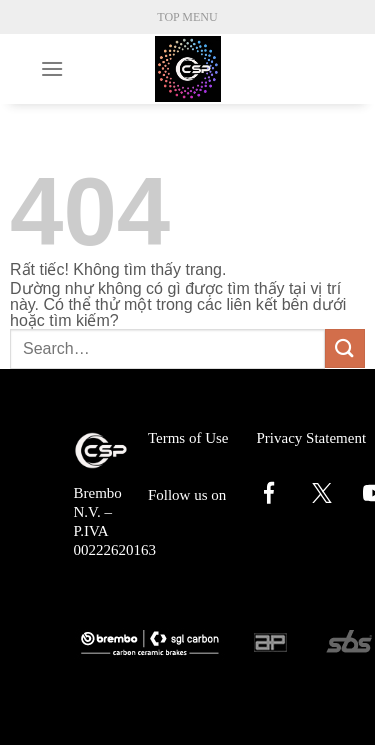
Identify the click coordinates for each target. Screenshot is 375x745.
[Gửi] (345, 348)
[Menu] (52, 68)
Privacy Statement (312, 438)
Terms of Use (188, 438)
